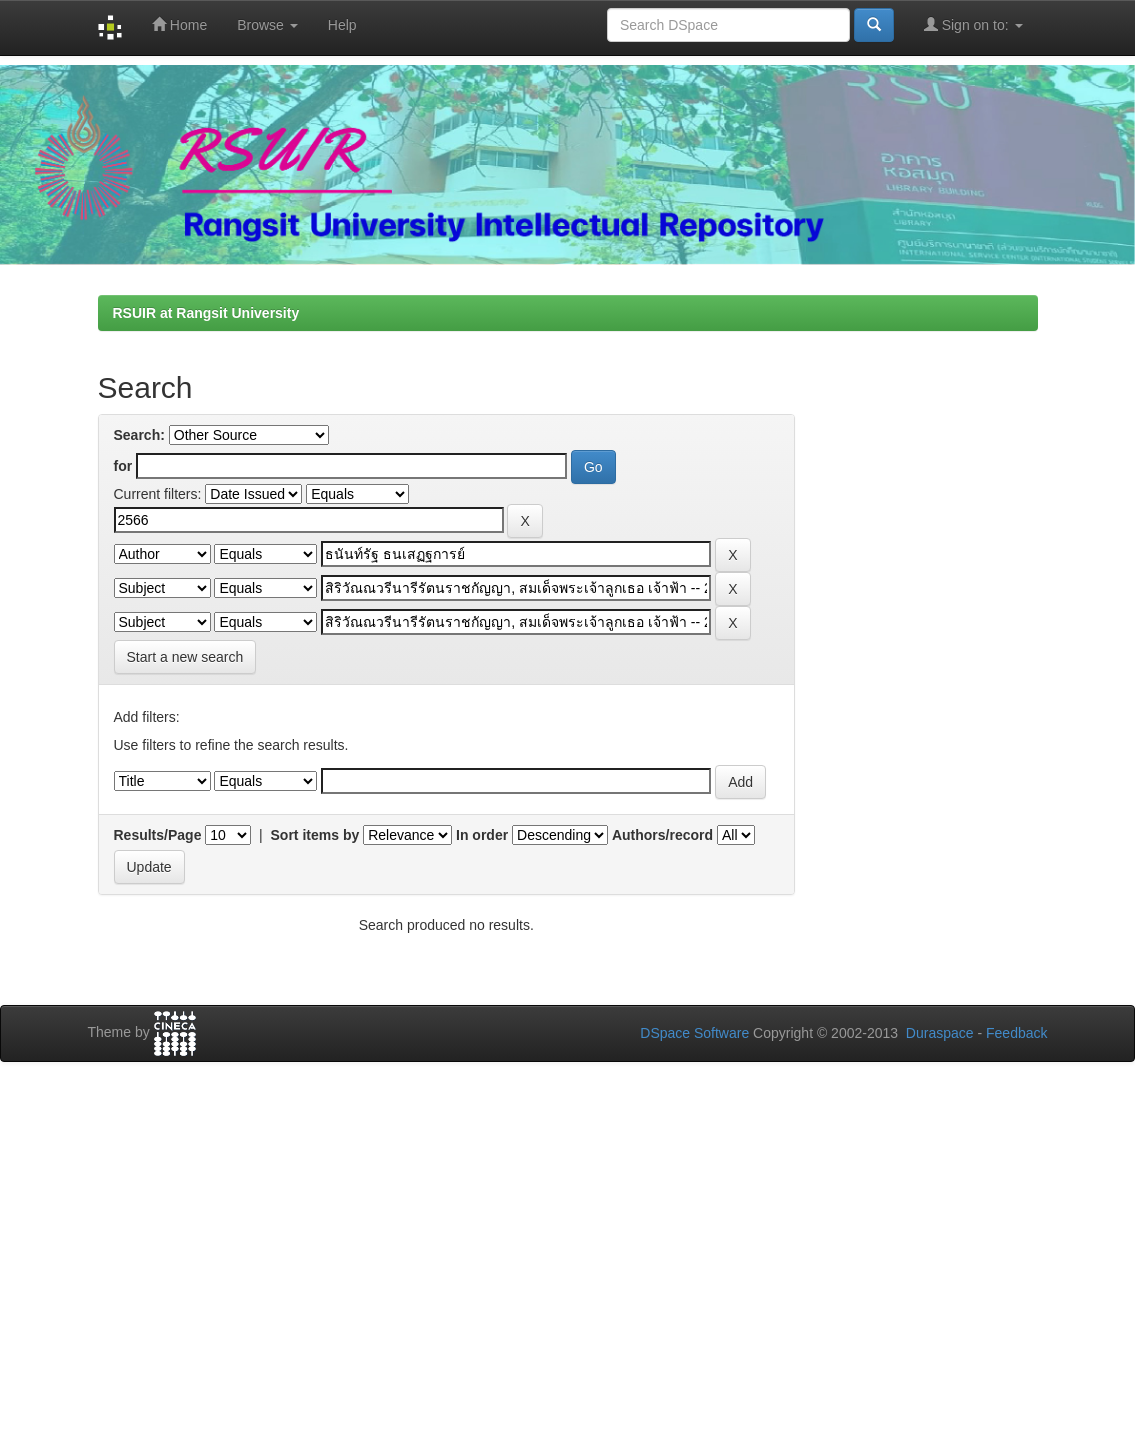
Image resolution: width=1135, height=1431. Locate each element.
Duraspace (940, 1033)
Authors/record (662, 835)
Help (342, 25)
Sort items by (315, 835)
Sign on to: (973, 24)
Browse (267, 25)
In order (482, 835)
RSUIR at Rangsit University (206, 313)
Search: (139, 435)
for (123, 466)
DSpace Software (694, 1033)
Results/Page (158, 835)
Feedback (1016, 1033)
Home (179, 24)
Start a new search (185, 657)
